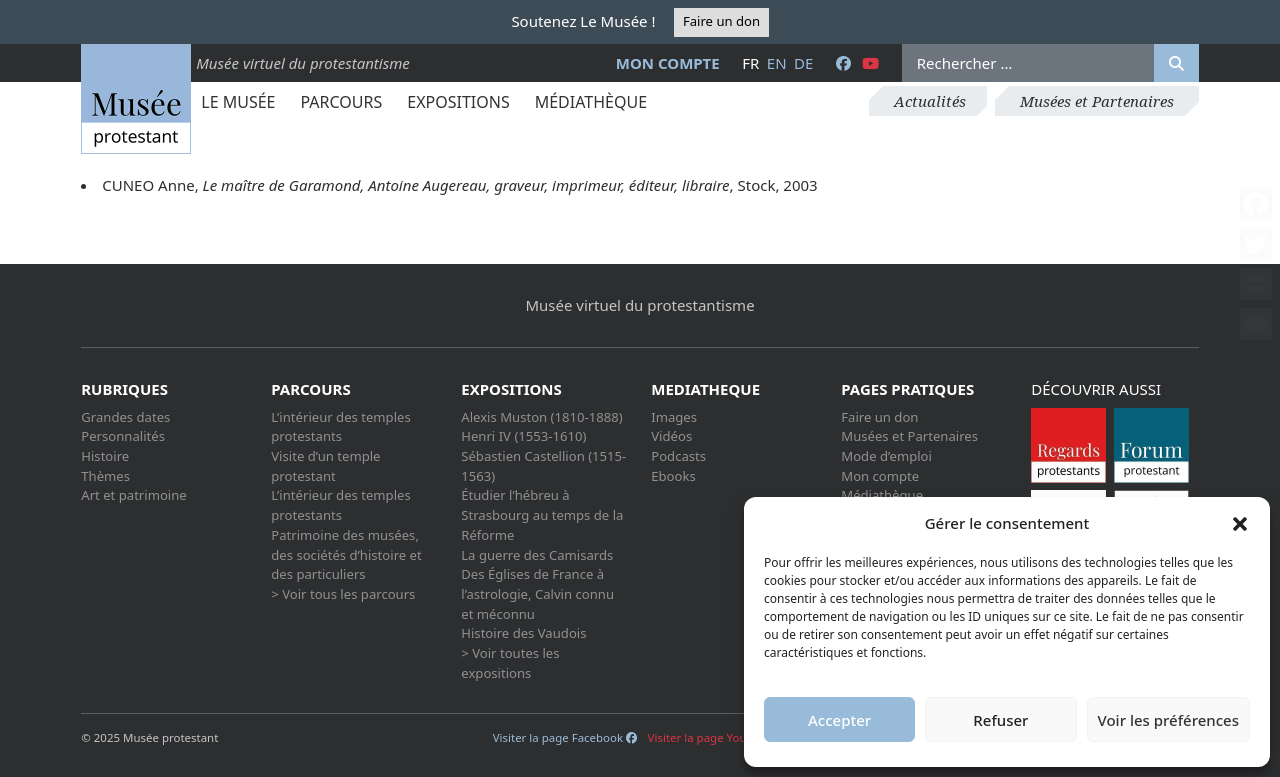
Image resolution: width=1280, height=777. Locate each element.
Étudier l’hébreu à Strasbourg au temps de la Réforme (542, 514)
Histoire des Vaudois (523, 633)
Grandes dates (125, 417)
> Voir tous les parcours (343, 594)
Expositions (458, 102)
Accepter (839, 720)
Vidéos (671, 436)
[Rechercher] (1176, 63)
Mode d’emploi (886, 456)
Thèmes (105, 476)
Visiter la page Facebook (565, 737)
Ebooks (673, 476)
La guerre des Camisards (537, 555)
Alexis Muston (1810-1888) (541, 417)
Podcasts (678, 456)
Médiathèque (591, 102)
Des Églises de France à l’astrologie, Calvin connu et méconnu (537, 593)
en (777, 63)
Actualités (930, 101)
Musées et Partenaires (1097, 101)
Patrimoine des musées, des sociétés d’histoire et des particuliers (346, 554)
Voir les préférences (1168, 720)
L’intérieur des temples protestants (340, 427)
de (803, 63)
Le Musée (238, 102)
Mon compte (668, 63)
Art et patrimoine (133, 495)
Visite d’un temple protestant (325, 466)
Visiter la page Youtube (718, 737)
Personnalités (123, 436)
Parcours (341, 102)
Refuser (1000, 720)
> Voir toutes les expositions (510, 663)
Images (674, 417)
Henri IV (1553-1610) (523, 436)
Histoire (105, 456)
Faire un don (721, 21)
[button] (1240, 523)
